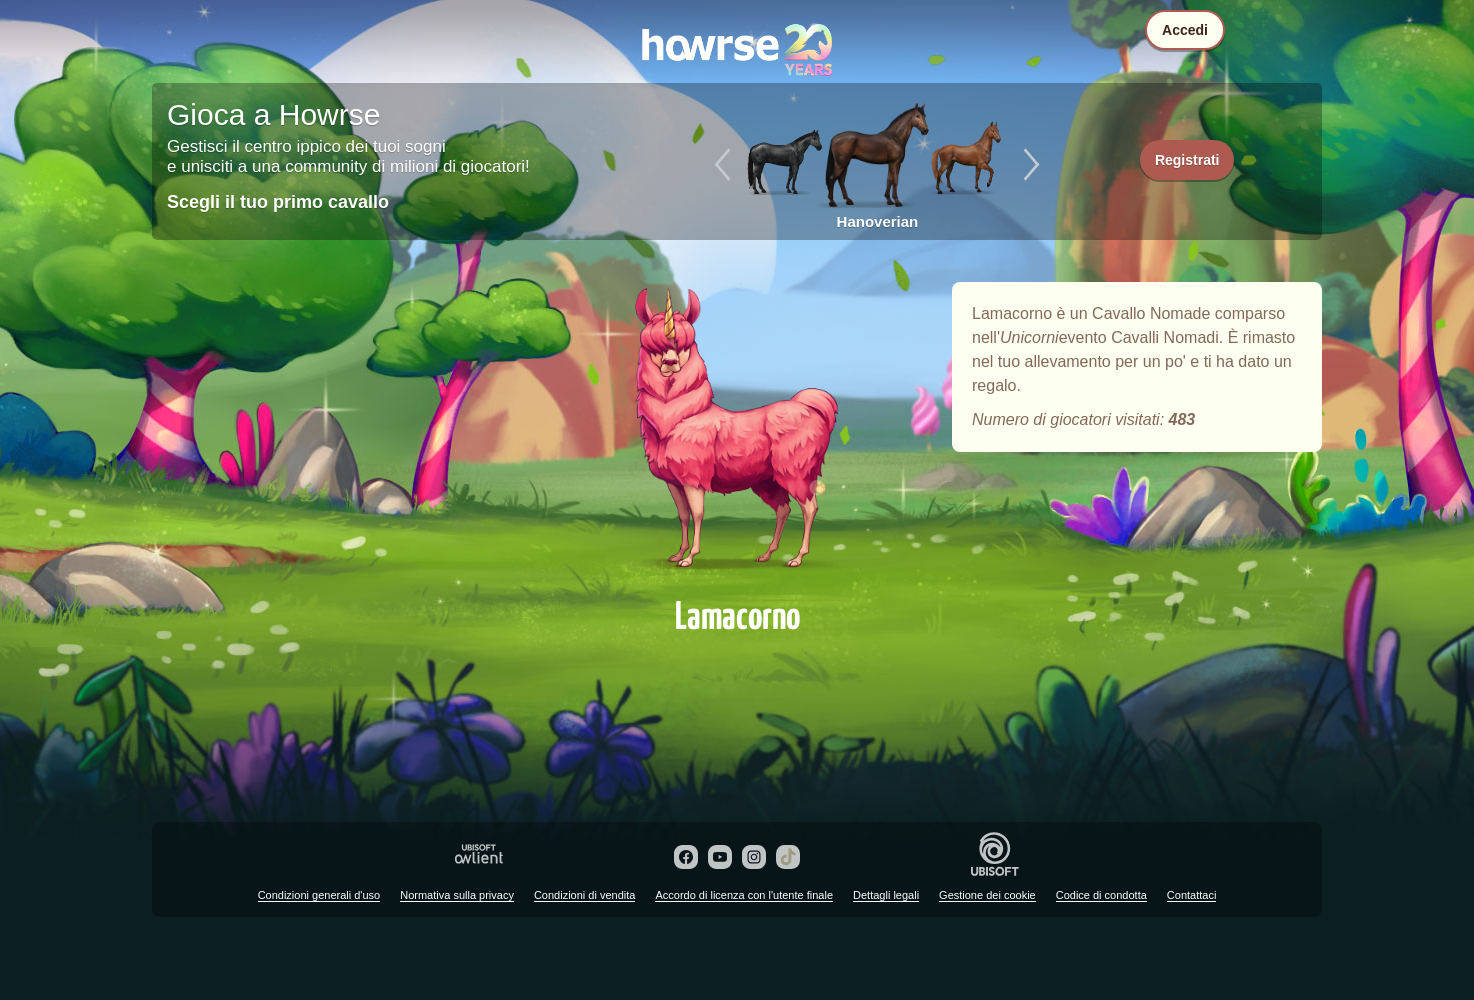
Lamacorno (737, 432)
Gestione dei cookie (987, 895)
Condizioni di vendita (585, 895)
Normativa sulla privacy (457, 895)
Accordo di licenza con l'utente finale (744, 895)
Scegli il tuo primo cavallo (278, 202)
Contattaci (1192, 895)
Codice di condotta (1101, 895)
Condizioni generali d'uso (319, 895)
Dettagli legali (886, 895)
